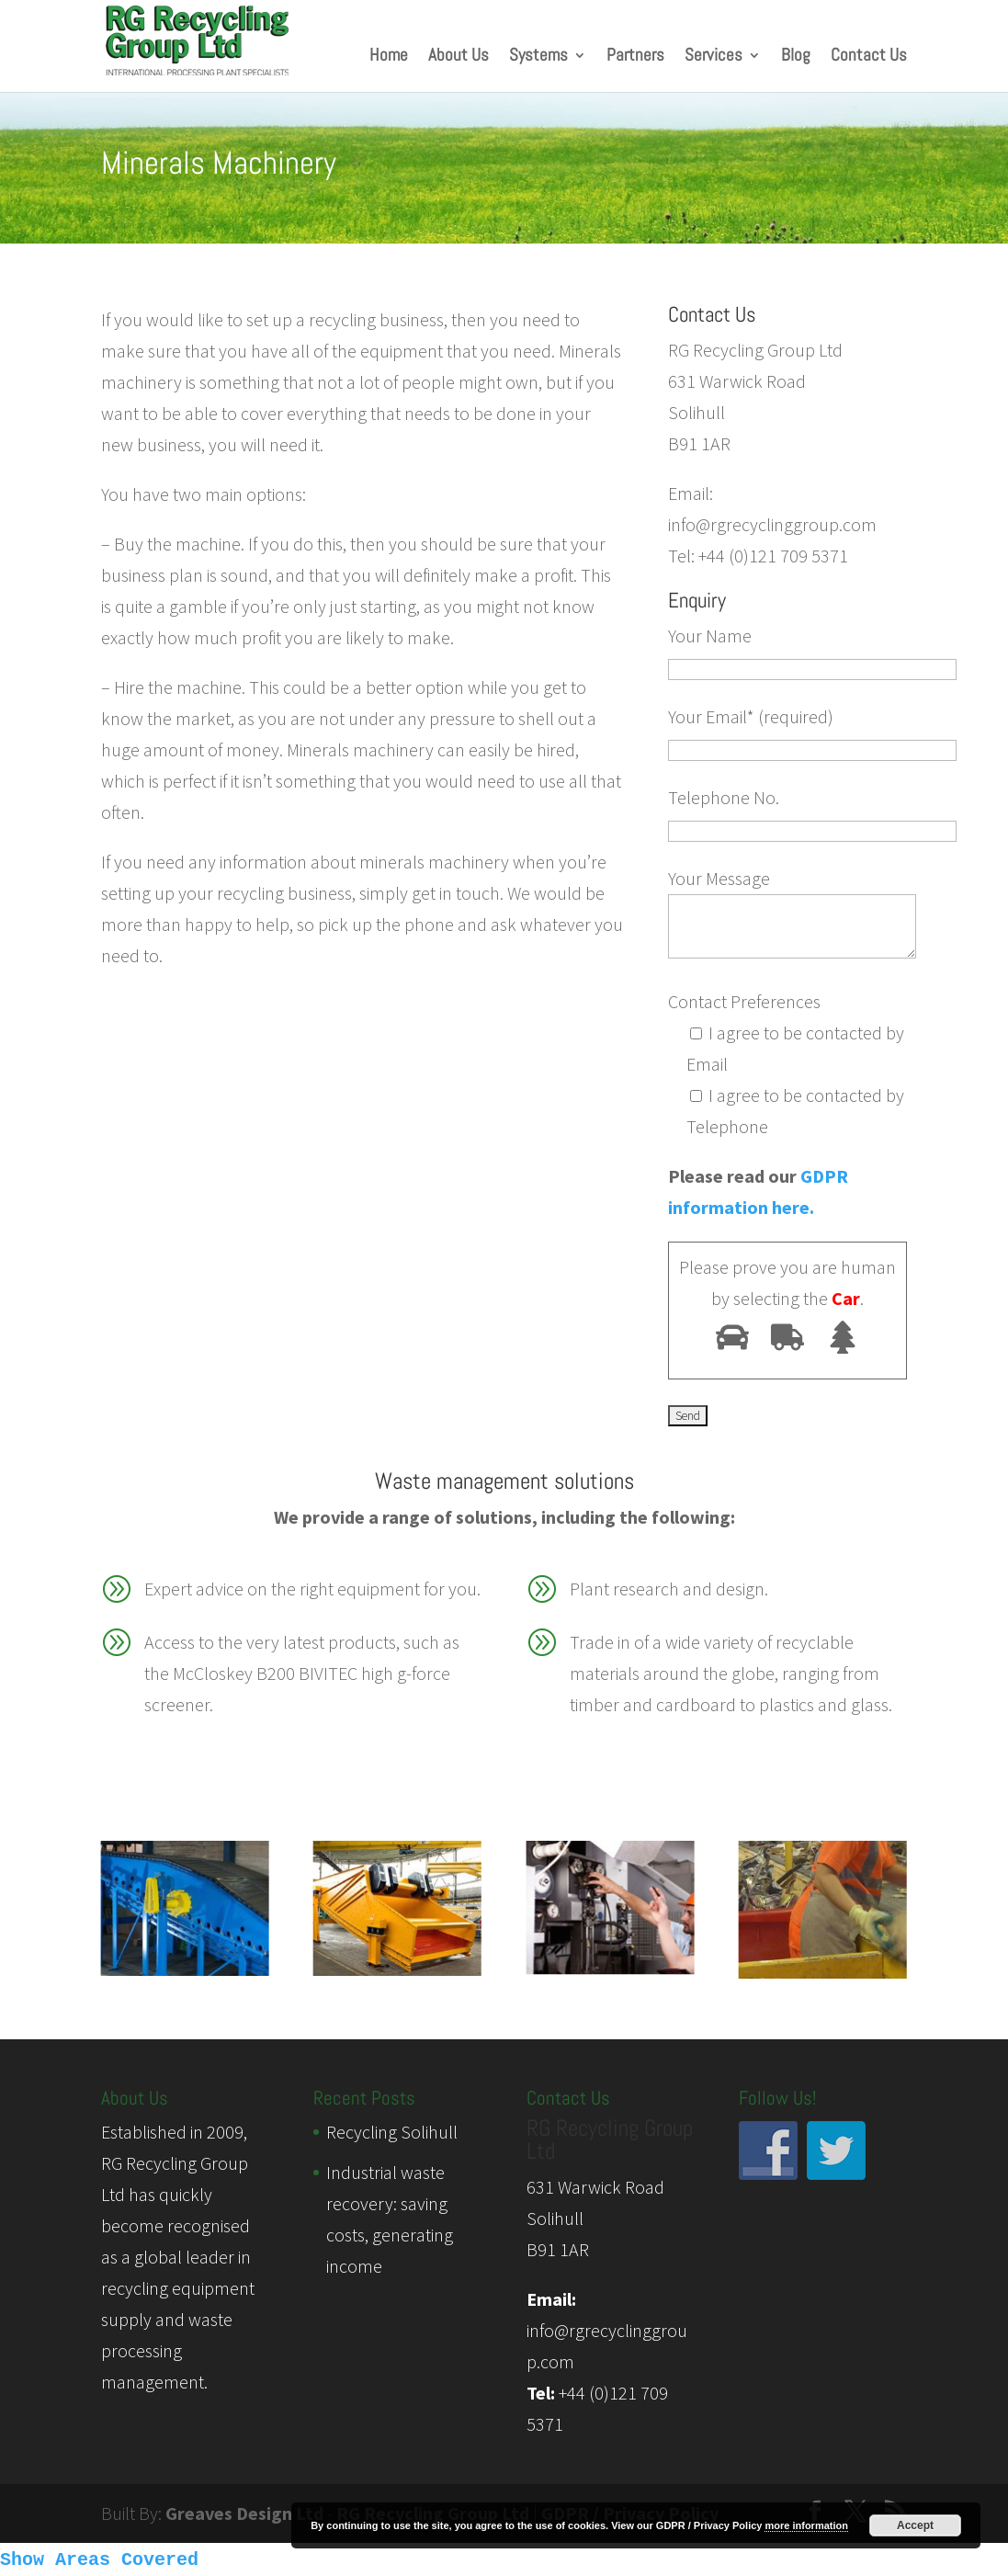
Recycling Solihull (392, 2131)
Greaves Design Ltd (244, 2513)
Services (713, 57)
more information (805, 2525)
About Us (458, 57)
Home (388, 57)
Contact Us (869, 57)
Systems (538, 57)
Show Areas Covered (99, 2559)
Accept (915, 2525)
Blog (795, 57)
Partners (635, 57)
